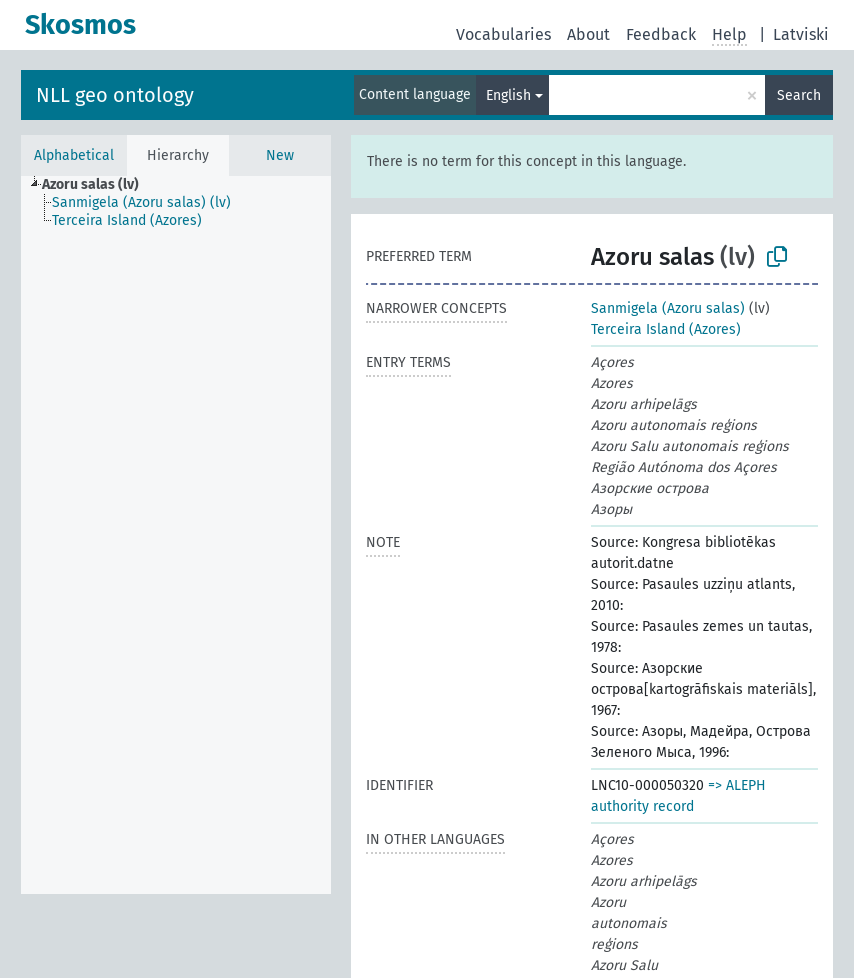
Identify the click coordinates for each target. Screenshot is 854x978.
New (280, 155)
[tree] (176, 535)
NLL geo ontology (115, 95)
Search (799, 95)
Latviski (801, 34)
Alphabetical (74, 155)
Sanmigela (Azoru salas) (668, 308)
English (508, 95)
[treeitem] (99, 185)
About (588, 34)
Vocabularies (503, 34)
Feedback (661, 34)
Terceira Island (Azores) (666, 329)
